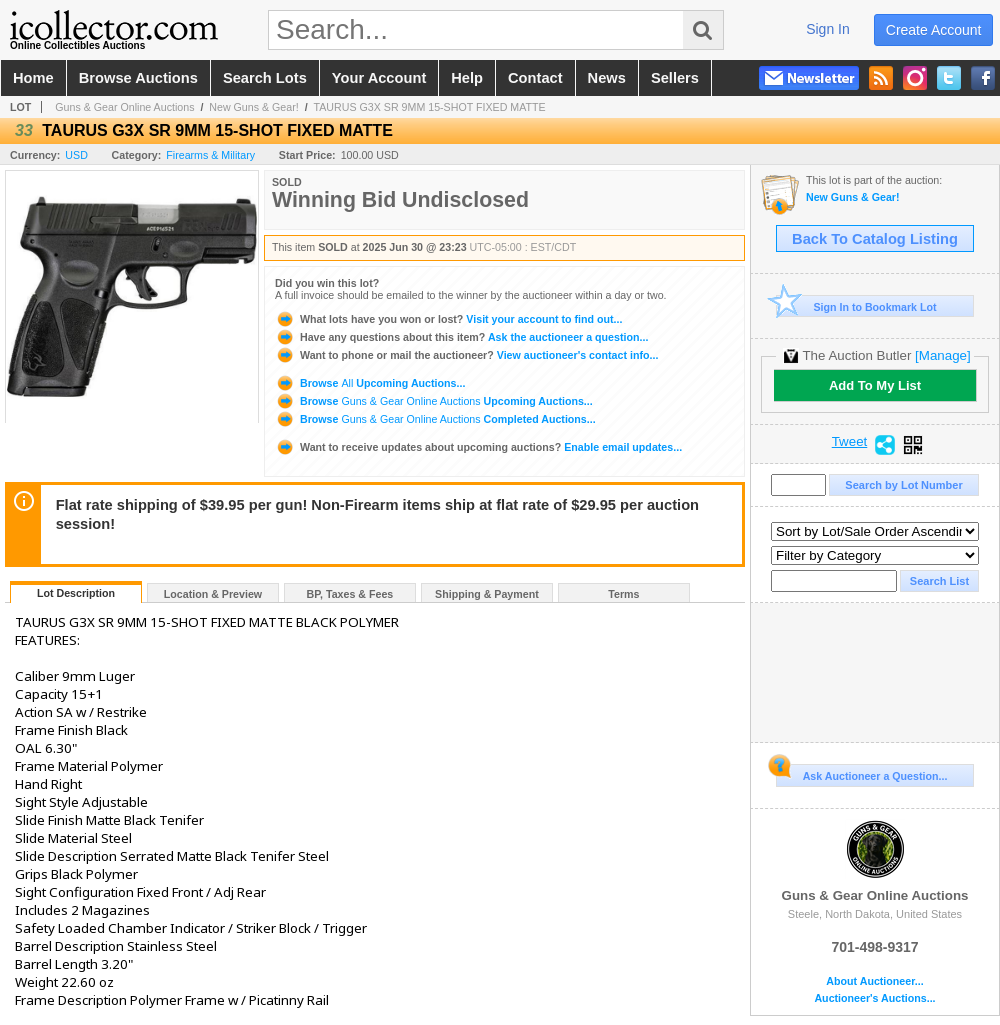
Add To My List (875, 385)
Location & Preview (213, 594)
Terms (623, 594)
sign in (828, 29)
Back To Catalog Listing (875, 239)
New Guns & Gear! (253, 107)
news (607, 78)
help (467, 78)
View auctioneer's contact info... (466, 355)
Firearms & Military (210, 155)
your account (379, 78)
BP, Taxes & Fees (350, 594)
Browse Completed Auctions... (435, 419)
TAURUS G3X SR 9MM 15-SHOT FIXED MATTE (430, 107)
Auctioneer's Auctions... (874, 998)
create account (934, 30)
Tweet (850, 442)
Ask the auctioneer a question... (461, 337)
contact (535, 78)
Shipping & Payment (487, 594)
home (33, 78)
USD (76, 155)
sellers (675, 78)
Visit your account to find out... (448, 319)
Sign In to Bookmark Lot (856, 306)
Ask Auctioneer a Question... (861, 773)
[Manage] (942, 355)
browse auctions (138, 78)
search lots (265, 78)
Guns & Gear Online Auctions (124, 107)
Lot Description (76, 593)
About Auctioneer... (874, 981)
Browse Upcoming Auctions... (370, 383)
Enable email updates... (478, 447)
